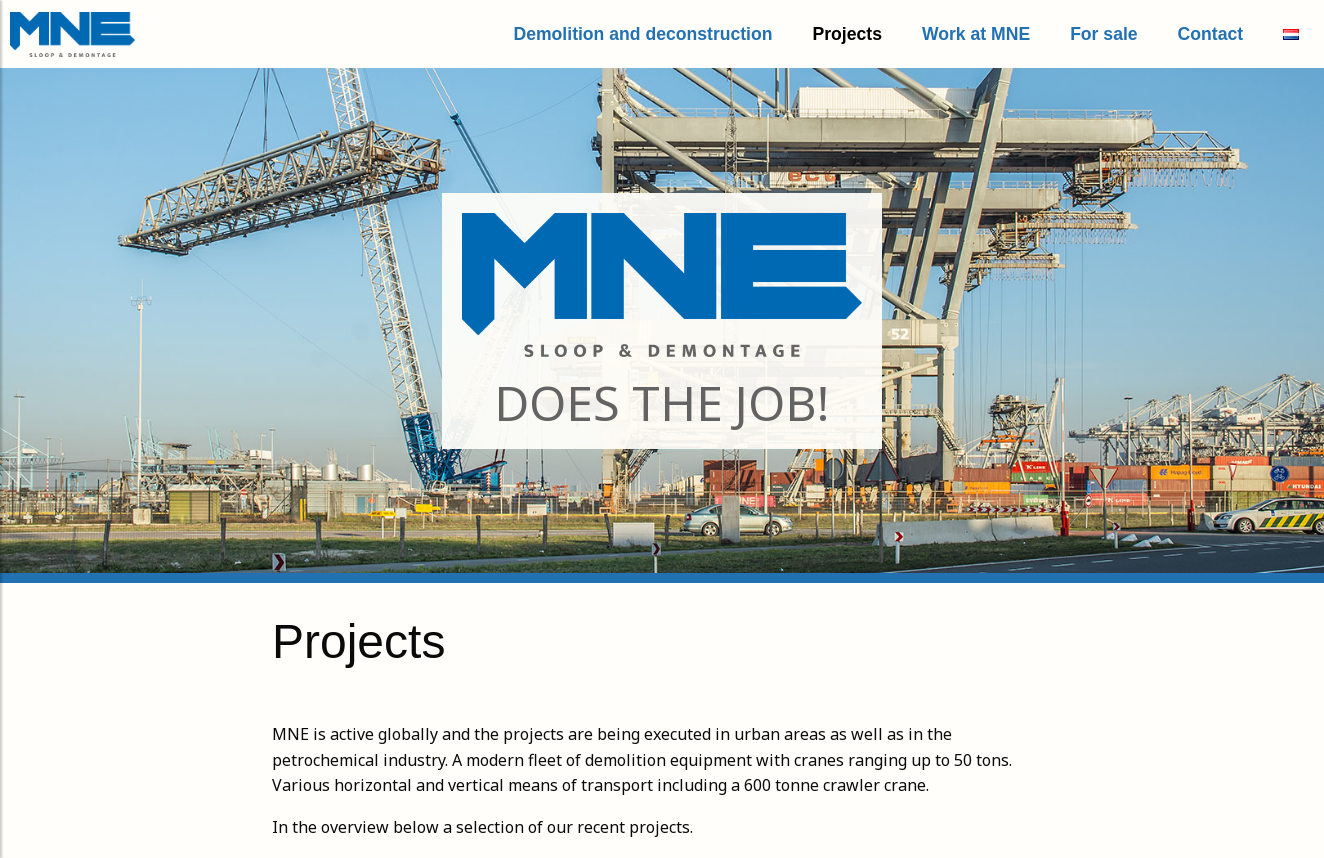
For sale (1103, 34)
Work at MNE (976, 34)
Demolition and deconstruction (642, 34)
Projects (847, 34)
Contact (1211, 34)
